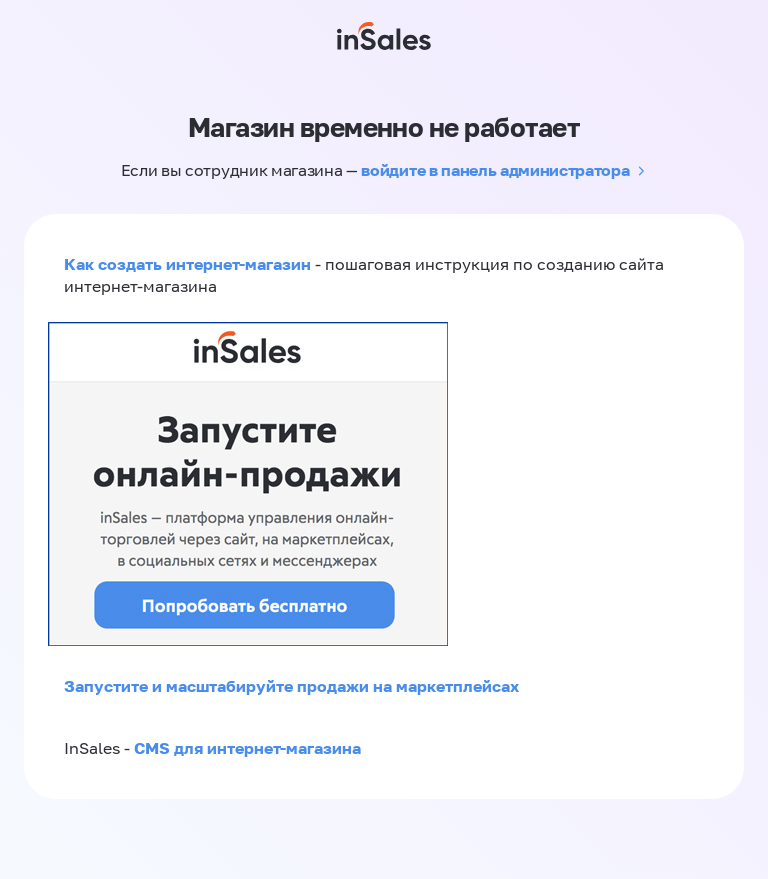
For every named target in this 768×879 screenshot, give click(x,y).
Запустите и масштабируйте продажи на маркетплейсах (291, 686)
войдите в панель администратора (495, 170)
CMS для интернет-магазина (247, 748)
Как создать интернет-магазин (187, 264)
